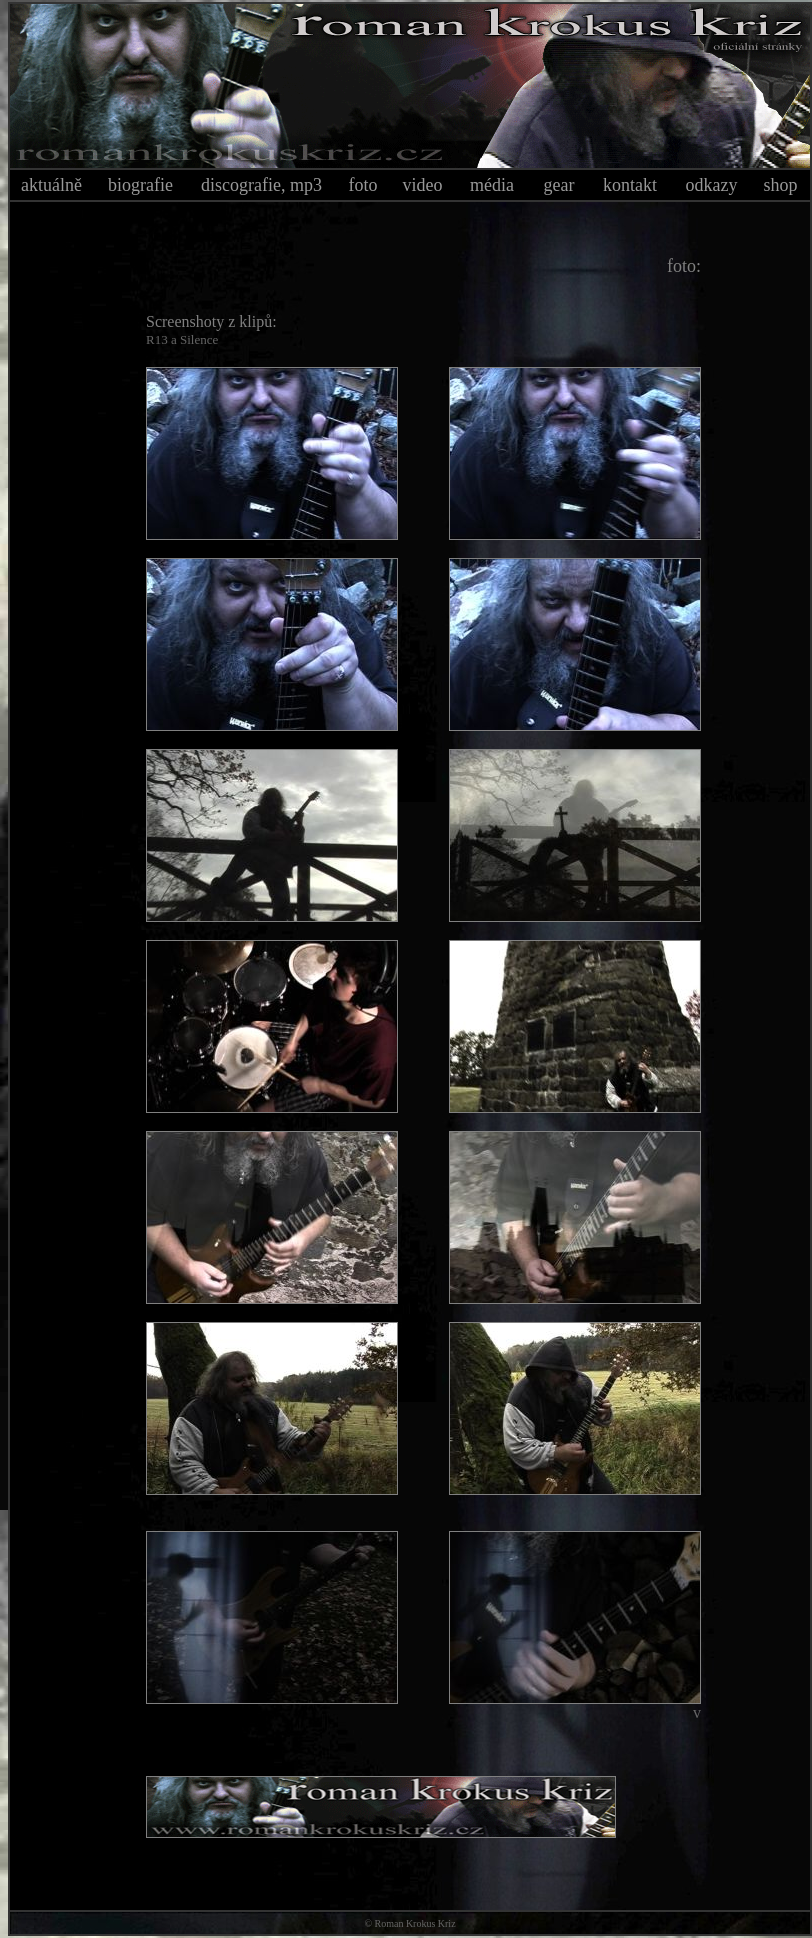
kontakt (630, 185)
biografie (140, 185)
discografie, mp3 (261, 185)
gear (559, 185)
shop (780, 185)
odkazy (712, 185)
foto (363, 185)
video (423, 185)
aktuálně (51, 185)
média (492, 185)
